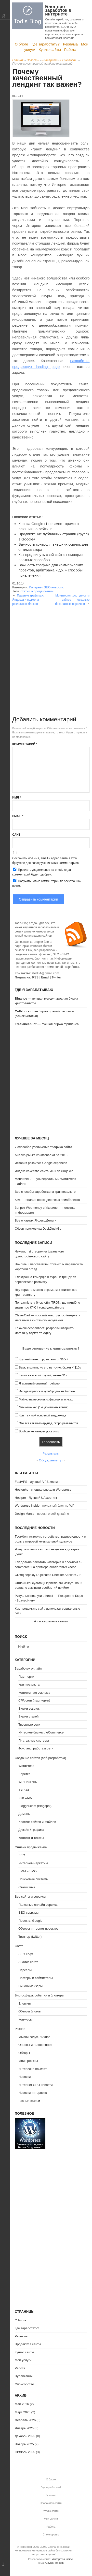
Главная (17, 60)
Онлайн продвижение (31, 1847)
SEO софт (25, 1954)
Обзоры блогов (29, 2011)
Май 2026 (22, 2404)
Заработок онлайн (28, 1668)
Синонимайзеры (30, 1986)
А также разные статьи (51, 1621)
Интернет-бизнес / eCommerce (41, 1732)
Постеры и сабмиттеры (35, 1978)
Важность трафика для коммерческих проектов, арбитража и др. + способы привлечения (50, 570)
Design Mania (24, 1513)
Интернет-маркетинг (33, 1863)
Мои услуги (23, 2360)
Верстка (24, 1774)
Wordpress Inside (27, 1505)
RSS (35, 977)
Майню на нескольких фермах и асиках (46, 1399)
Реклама (70, 44)
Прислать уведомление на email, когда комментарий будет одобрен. (41, 872)
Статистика (26, 1887)
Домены (24, 1814)
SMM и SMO (27, 1871)
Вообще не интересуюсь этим (39, 1431)
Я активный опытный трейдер (39, 1383)
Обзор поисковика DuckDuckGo (38, 1228)
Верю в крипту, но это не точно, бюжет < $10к (50, 1367)
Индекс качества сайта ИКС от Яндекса (44, 1171)
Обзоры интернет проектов (38, 1928)
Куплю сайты (50, 49)
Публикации (24, 2376)
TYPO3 (23, 1790)
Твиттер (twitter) (30, 1936)
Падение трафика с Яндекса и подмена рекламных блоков (28, 600)
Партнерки (26, 1676)
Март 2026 (22, 2412)
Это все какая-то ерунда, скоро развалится (48, 1423)
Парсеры (25, 1970)
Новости (33, 60)
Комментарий (24, 744)
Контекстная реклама (34, 1692)
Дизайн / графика (31, 1830)
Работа (70, 49)
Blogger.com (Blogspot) (35, 1806)
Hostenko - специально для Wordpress (43, 1489)
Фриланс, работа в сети (35, 1748)
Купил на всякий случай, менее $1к (43, 1375)
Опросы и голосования (35, 2045)
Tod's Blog (27, 15)
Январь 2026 (24, 2428)
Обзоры (24, 2053)
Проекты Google (30, 1920)
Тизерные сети (29, 1724)
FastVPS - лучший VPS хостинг (38, 1482)
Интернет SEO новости (59, 60)
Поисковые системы (33, 1879)
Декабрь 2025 (25, 2436)
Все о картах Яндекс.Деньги (35, 1220)
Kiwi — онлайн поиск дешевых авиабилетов (47, 1200)
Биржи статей (28, 1716)
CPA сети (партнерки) (34, 1700)
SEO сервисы (28, 1912)
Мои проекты (28, 2061)
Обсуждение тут (51, 1460)
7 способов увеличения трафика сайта (43, 1147)
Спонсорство (24, 2384)
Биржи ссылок (28, 1708)
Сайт (16, 834)
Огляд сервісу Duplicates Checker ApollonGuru (48, 1575)
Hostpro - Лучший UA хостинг (36, 1497)
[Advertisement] (46, 652)
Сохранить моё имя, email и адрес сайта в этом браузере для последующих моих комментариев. (45, 861)
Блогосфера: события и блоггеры (39, 1995)
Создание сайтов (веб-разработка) (40, 1758)
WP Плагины (27, 1782)
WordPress (26, 1766)
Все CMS (25, 1798)
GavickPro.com (54, 2562)
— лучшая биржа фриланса (47, 1024)
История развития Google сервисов (41, 1163)
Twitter (56, 977)
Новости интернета (32, 2093)
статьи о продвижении (37, 591)
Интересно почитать (33, 2069)
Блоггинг (24, 2003)
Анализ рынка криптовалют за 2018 (41, 1155)
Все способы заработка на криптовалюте (45, 1191)
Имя (16, 797)
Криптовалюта (28, 1684)
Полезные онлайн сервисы (38, 1905)
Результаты (50, 1453)
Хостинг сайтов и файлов (37, 1822)
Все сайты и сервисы (30, 1896)
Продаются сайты (28, 2344)
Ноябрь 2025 (24, 2444)
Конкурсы (25, 2019)
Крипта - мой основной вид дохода (42, 1415)
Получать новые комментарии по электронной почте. (46, 883)
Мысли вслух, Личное (34, 2037)
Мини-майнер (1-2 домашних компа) (43, 1407)
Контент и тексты (31, 1838)
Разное (20, 2029)
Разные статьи (29, 2101)
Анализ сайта (28, 1962)
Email (17, 816)
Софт (19, 1946)
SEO (21, 1855)
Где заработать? (45, 44)
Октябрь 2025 (25, 2452)
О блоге (21, 44)
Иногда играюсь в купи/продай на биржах (47, 1391)
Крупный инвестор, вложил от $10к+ (43, 1359)
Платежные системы (33, 1740)
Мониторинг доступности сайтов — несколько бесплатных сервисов (72, 600)
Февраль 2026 (25, 2420)
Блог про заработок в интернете (58, 10)
